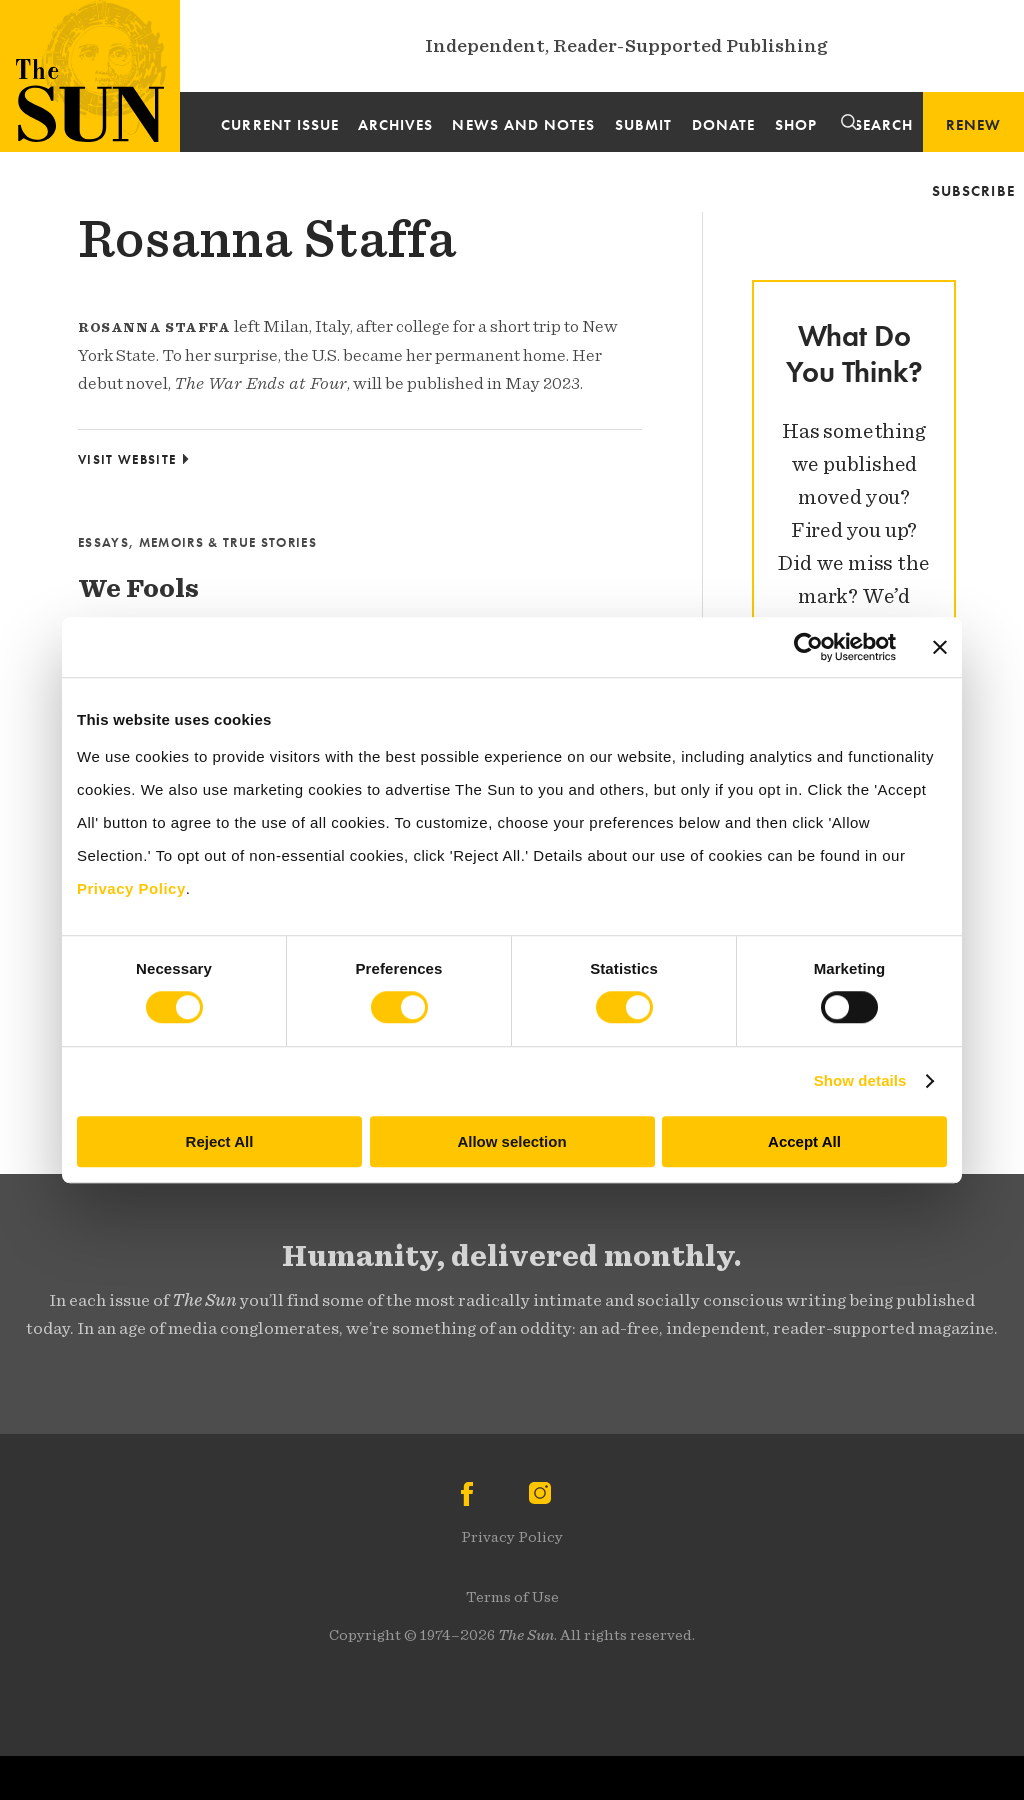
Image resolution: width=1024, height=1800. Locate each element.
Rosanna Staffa (267, 239)
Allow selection (511, 1141)
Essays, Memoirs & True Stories (197, 542)
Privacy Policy (512, 1537)
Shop (796, 125)
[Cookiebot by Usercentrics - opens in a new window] (808, 647)
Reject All (220, 1141)
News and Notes (523, 125)
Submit (643, 125)
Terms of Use (512, 1597)
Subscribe (973, 191)
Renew (973, 125)
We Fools (138, 588)
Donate (723, 125)
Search (883, 125)
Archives (396, 125)
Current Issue (280, 125)
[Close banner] (940, 647)
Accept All (804, 1141)
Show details (860, 1080)
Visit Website (127, 459)
